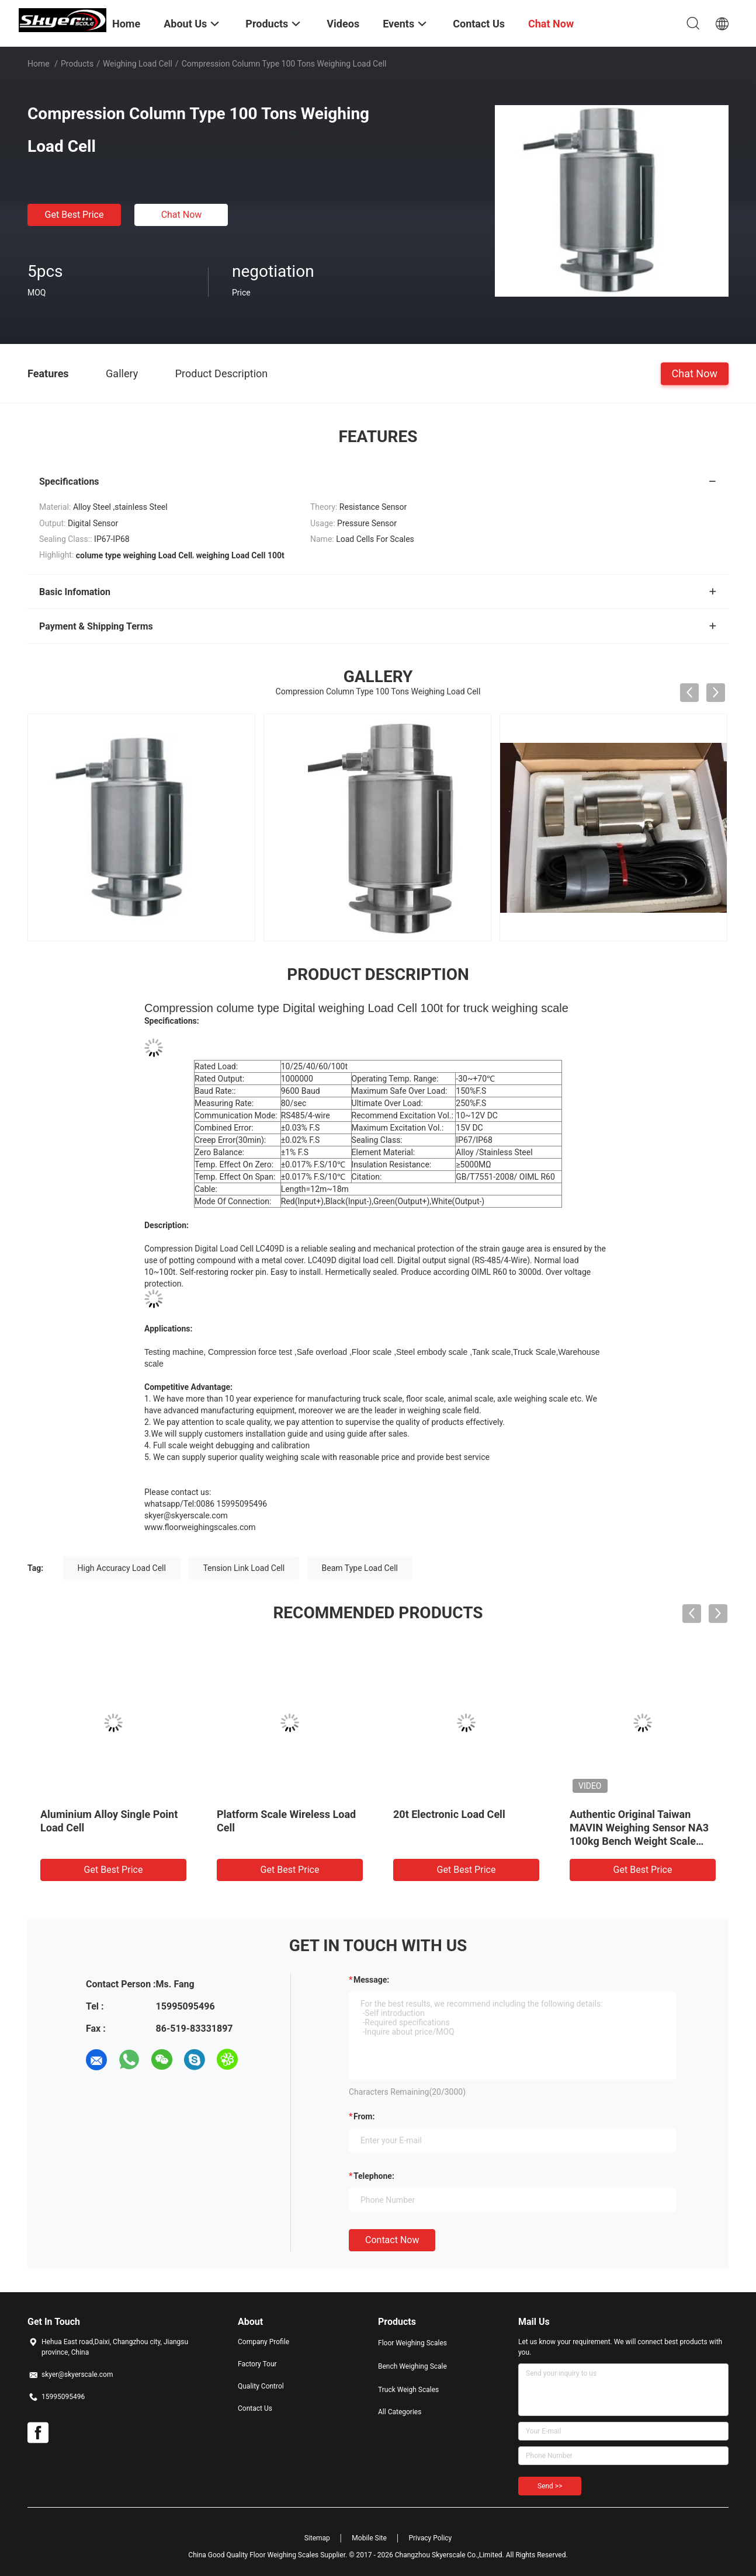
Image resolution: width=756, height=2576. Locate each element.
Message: (371, 1979)
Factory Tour (257, 2364)
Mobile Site (369, 2538)
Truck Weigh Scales (408, 2390)
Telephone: (373, 2176)
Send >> (549, 2486)
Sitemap (317, 2538)
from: (363, 2116)
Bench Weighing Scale (412, 2366)
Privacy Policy (430, 2538)
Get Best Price (74, 214)
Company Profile (263, 2342)
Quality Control (261, 2386)
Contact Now (392, 2239)
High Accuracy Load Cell (122, 1568)
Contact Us (255, 2408)
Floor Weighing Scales (412, 2343)
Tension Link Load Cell (244, 1568)
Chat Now (181, 214)
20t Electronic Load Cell (449, 1814)
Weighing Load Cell (137, 63)
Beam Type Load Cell (360, 1568)
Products (77, 63)
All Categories (399, 2412)
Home (38, 63)
